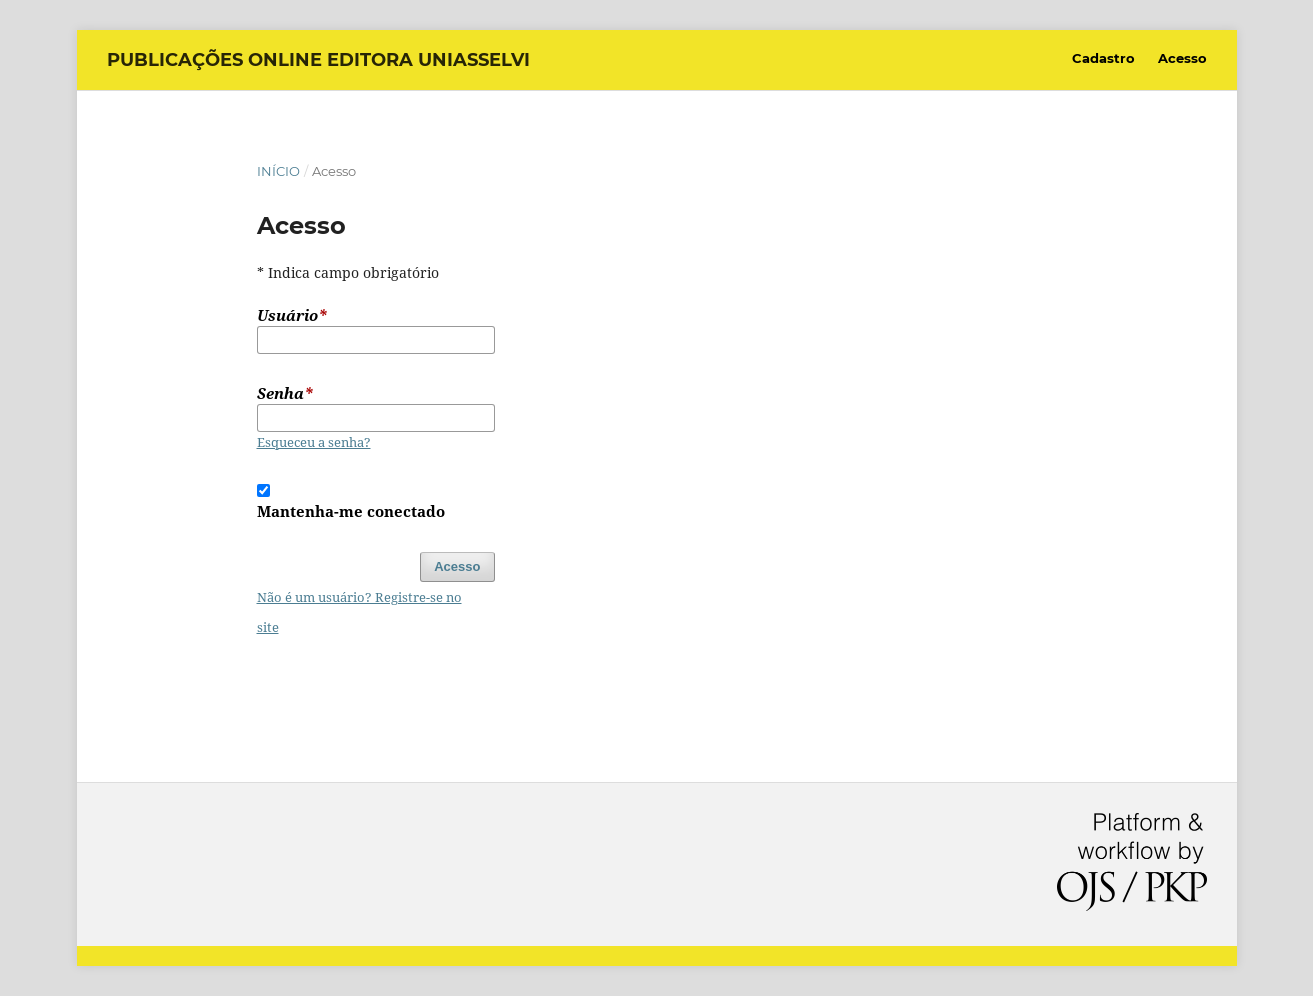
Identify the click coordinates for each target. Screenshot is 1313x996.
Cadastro (1103, 58)
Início (278, 171)
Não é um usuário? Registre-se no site (359, 612)
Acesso (1182, 58)
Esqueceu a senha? (314, 442)
